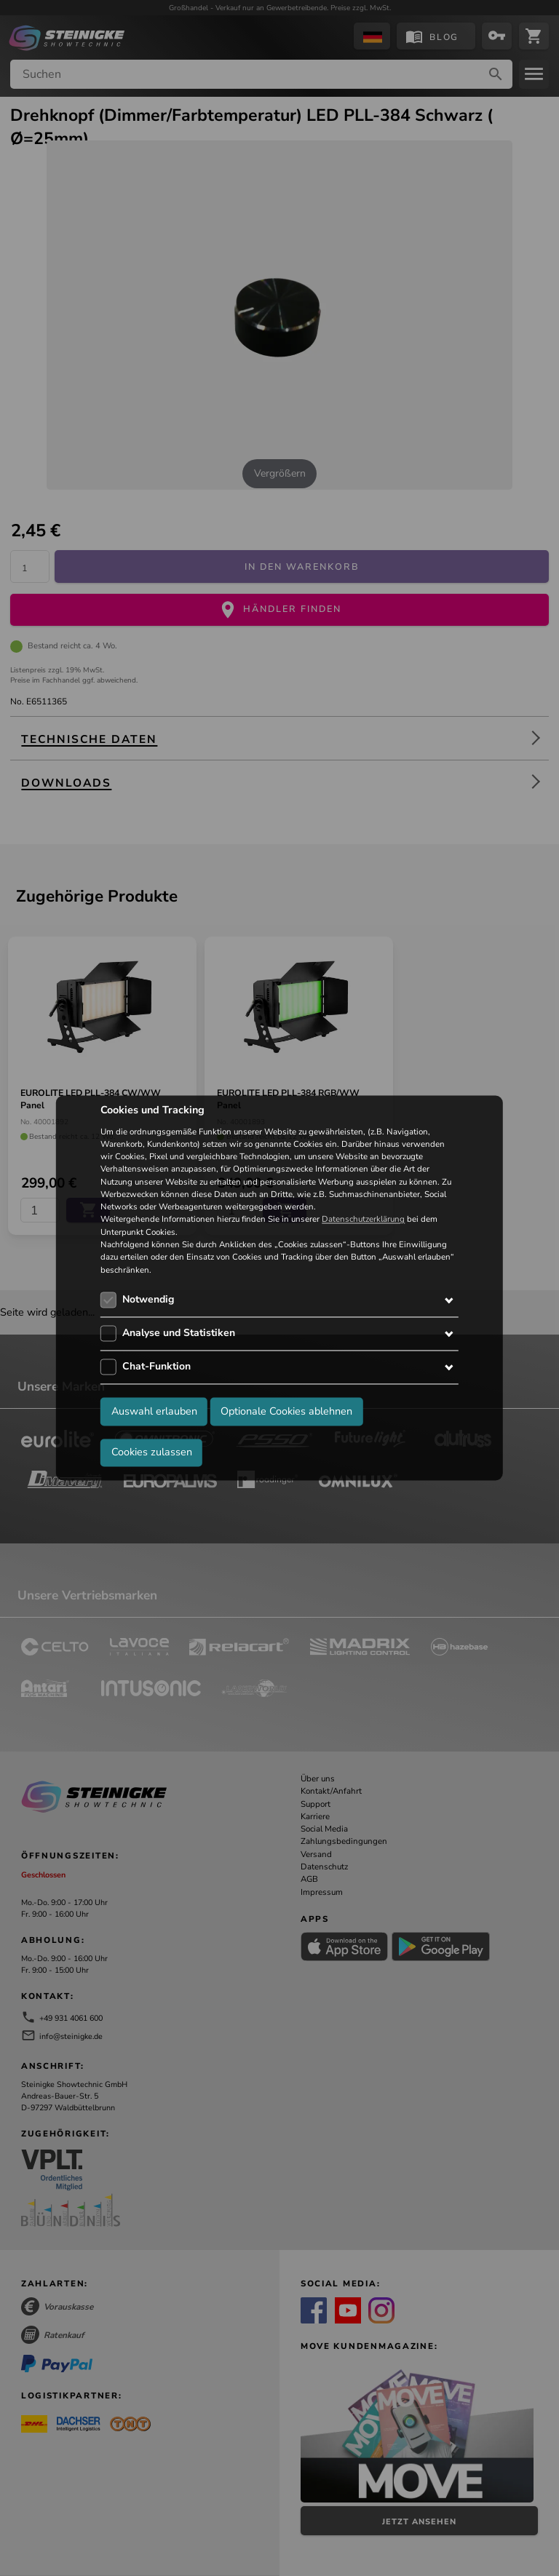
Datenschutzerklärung (363, 1219)
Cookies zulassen (151, 1452)
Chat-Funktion (156, 1366)
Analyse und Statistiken (178, 1333)
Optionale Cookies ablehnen (286, 1411)
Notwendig (148, 1299)
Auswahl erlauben (154, 1411)
